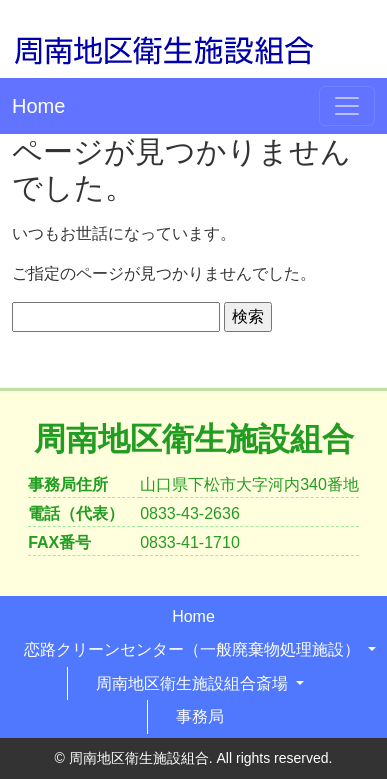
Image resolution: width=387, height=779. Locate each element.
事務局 (200, 716)
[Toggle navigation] (347, 106)
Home (38, 106)
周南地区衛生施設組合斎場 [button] (194, 683)
